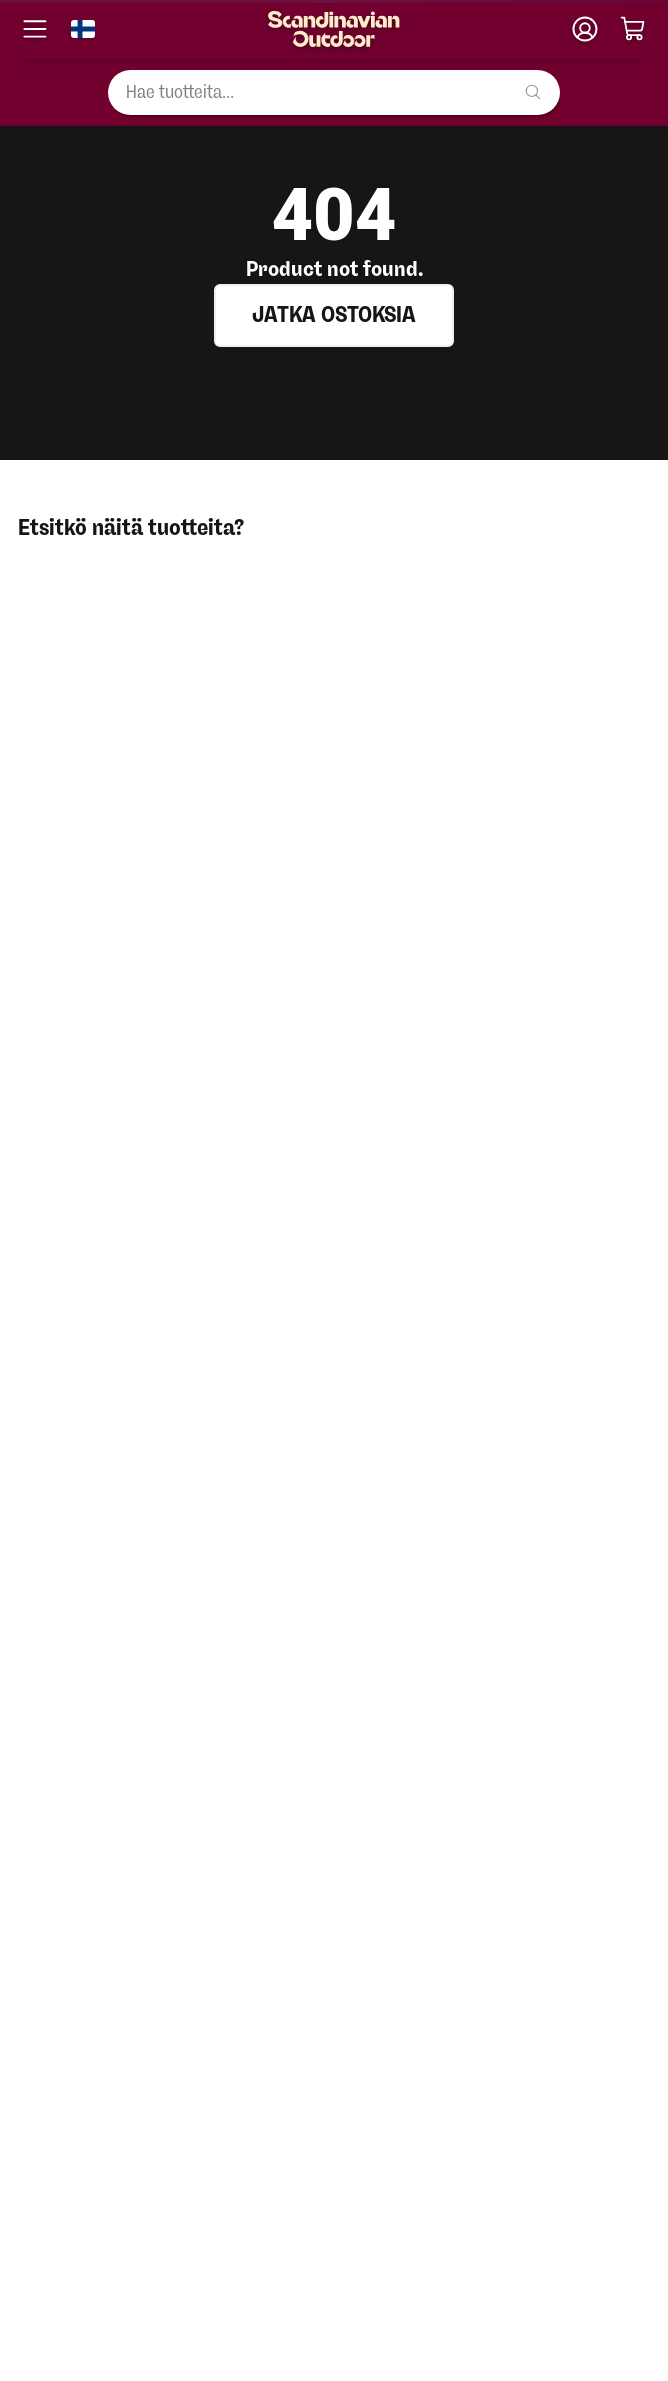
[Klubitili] (585, 29)
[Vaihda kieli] (83, 29)
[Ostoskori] (633, 29)
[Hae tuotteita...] (334, 92)
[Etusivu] (334, 29)
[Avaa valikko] (35, 29)
